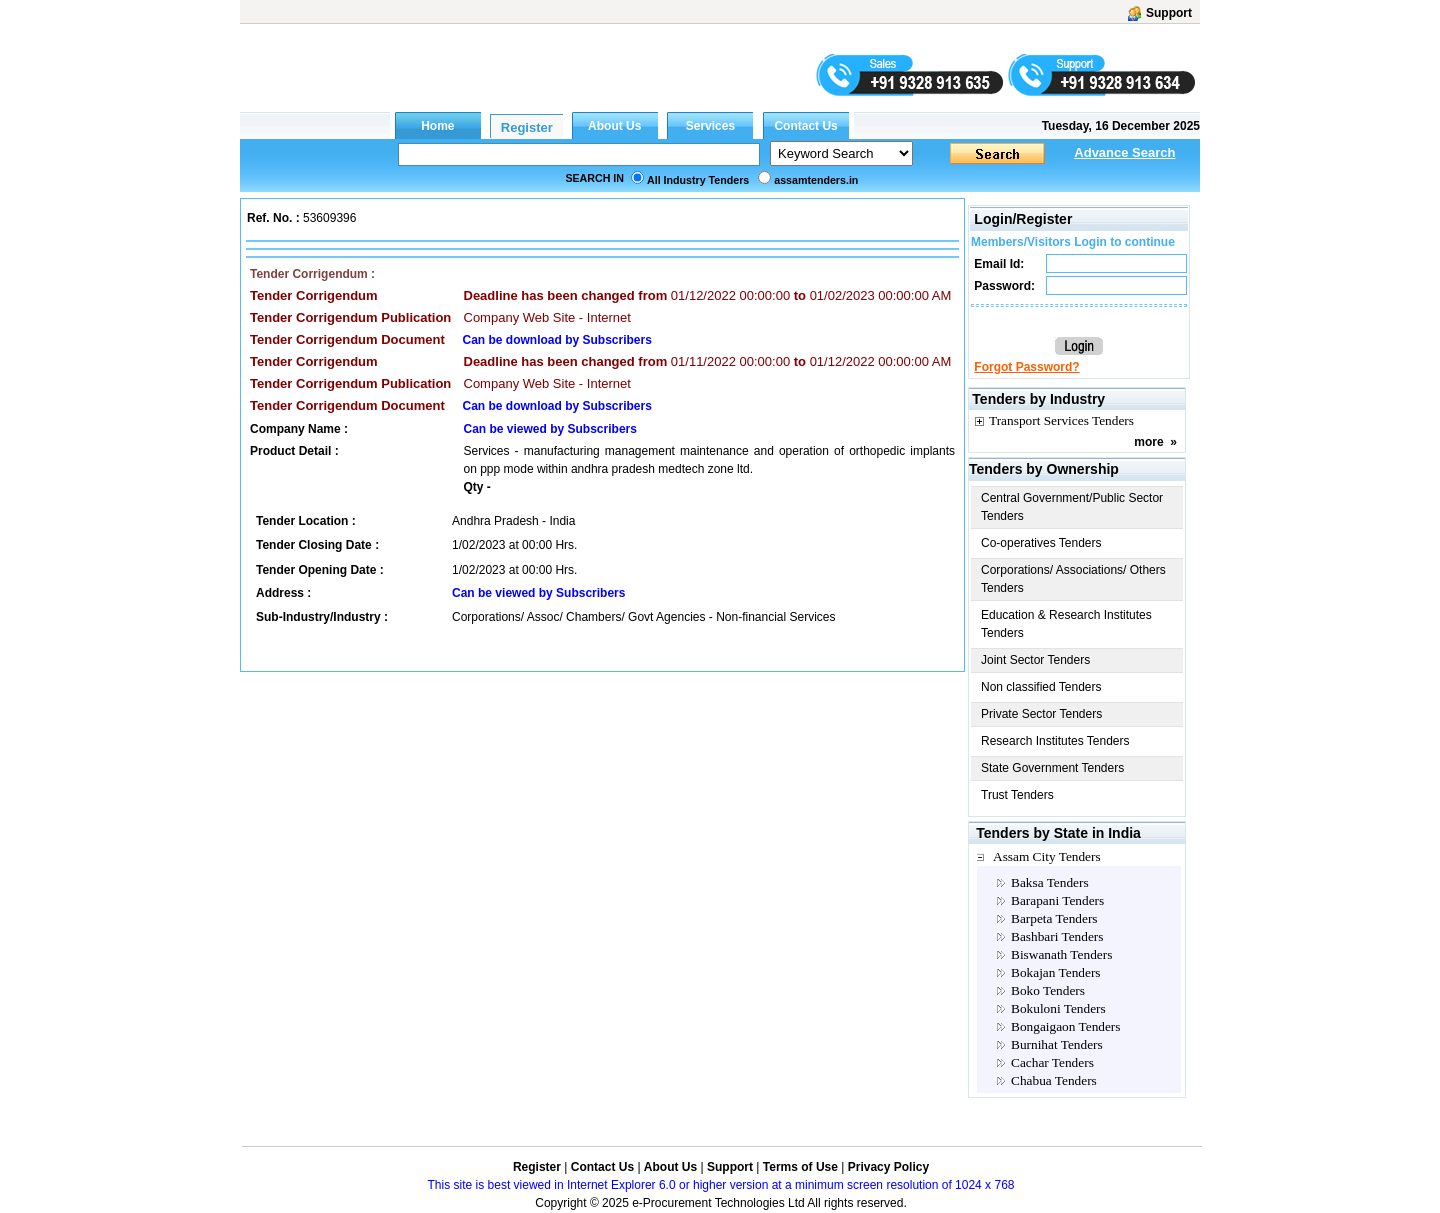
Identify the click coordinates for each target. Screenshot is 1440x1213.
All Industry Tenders (698, 180)
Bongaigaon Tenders (1066, 1026)
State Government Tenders (1052, 768)
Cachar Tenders (1052, 1062)
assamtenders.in (816, 180)
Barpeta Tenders (1054, 918)
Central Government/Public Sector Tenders (1072, 507)
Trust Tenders (1017, 795)
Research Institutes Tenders (1055, 741)
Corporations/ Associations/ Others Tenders (1073, 579)
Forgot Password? (1026, 367)
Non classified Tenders (1041, 687)
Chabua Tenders (1054, 1080)
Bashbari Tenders (1057, 936)
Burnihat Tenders (1057, 1044)
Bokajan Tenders (1056, 972)
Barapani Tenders (1057, 900)
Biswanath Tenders (1061, 954)
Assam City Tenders (1047, 856)
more (1148, 442)
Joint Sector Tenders (1035, 660)
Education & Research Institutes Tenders (1066, 624)
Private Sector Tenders (1041, 714)
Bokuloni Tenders (1058, 1008)
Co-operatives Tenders (1041, 543)
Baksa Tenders (1050, 882)
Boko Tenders (1048, 990)
